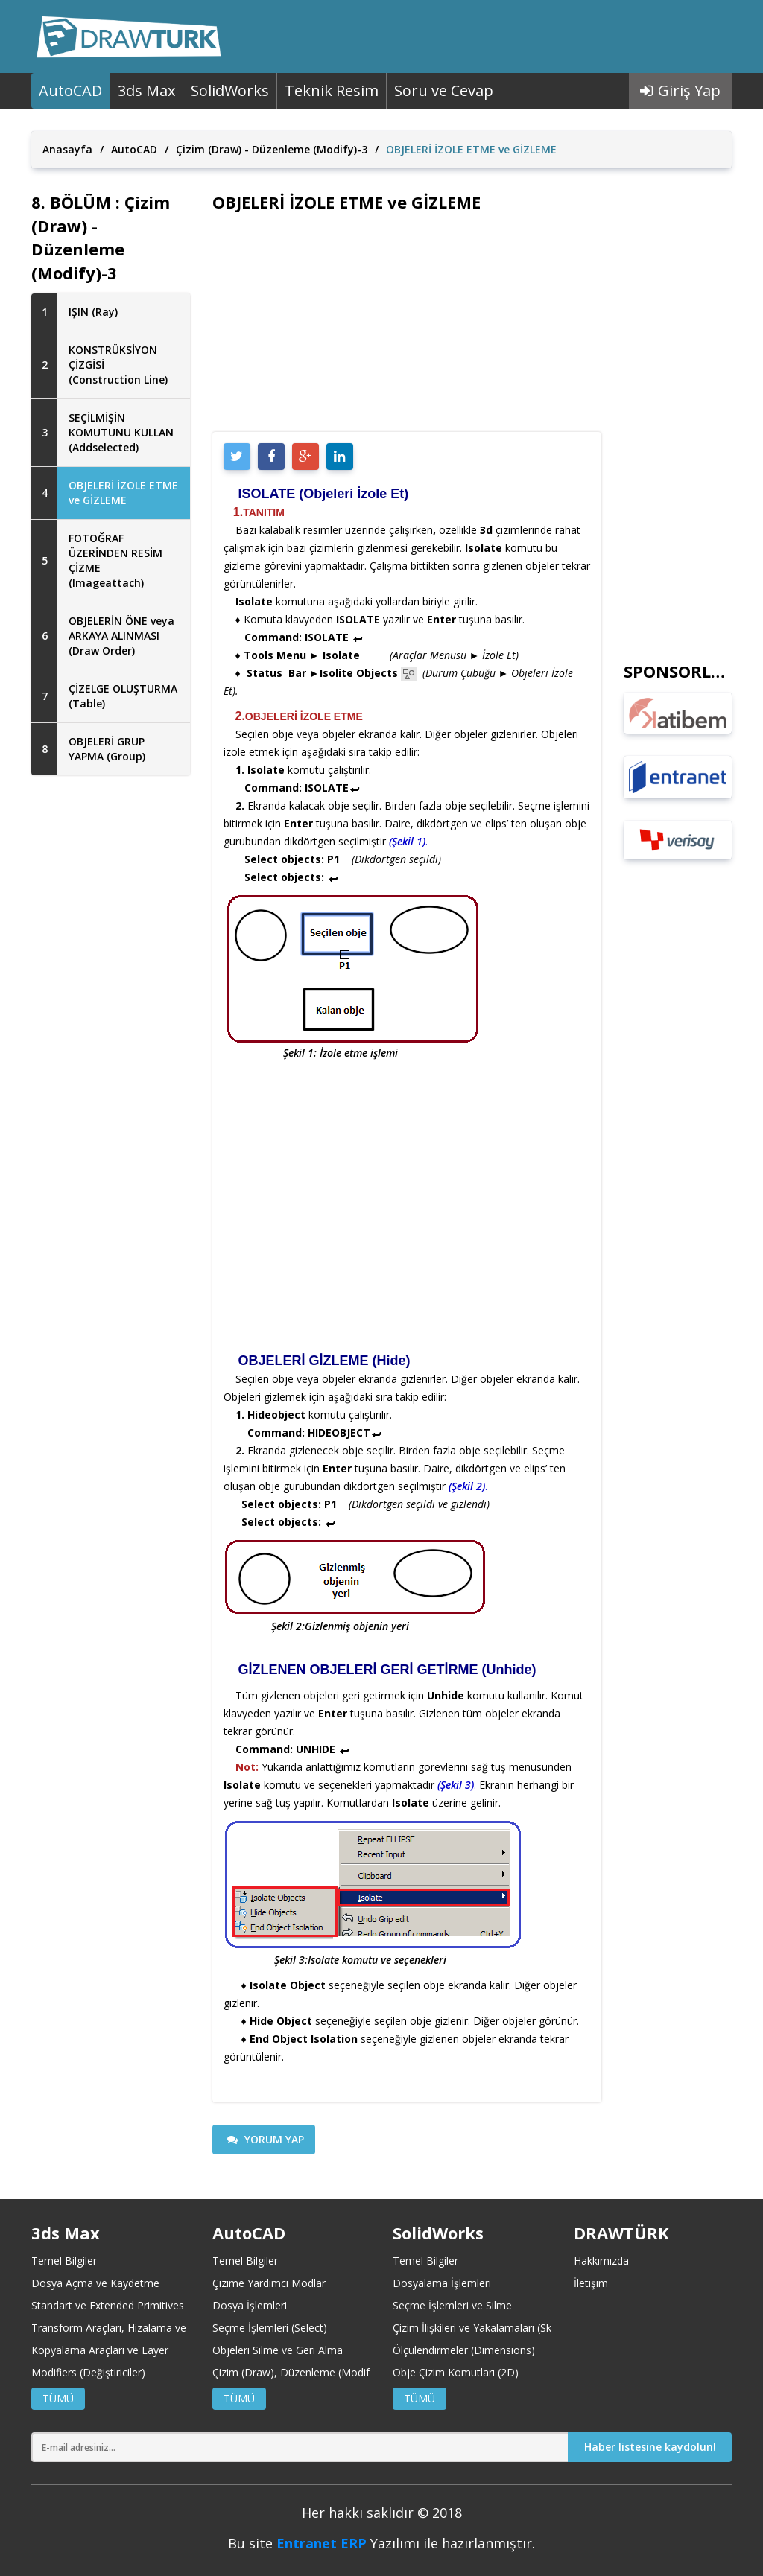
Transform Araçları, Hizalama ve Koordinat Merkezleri (160, 2328)
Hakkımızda (601, 2261)
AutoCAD (70, 90)
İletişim (591, 2283)
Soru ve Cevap (443, 90)
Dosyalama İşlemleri (442, 2283)
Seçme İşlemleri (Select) (269, 2328)
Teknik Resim (332, 90)
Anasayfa (67, 149)
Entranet (306, 2543)
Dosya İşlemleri (249, 2305)
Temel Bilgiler (64, 2261)
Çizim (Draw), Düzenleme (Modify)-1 (300, 2372)
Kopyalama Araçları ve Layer (99, 2350)
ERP (354, 2543)
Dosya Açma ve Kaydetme (95, 2283)
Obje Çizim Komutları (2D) (456, 2372)
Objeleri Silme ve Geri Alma (277, 2350)
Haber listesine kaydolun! (650, 2447)
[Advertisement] (110, 1028)
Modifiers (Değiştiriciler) (88, 2372)
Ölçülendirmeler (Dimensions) (464, 2350)
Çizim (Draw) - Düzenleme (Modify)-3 (271, 149)
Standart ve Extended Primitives (107, 2305)
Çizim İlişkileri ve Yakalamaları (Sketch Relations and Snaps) (535, 2328)
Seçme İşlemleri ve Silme (452, 2305)
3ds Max (146, 90)
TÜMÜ (58, 2398)
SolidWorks (230, 90)
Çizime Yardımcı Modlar (269, 2283)
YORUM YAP (265, 2139)
